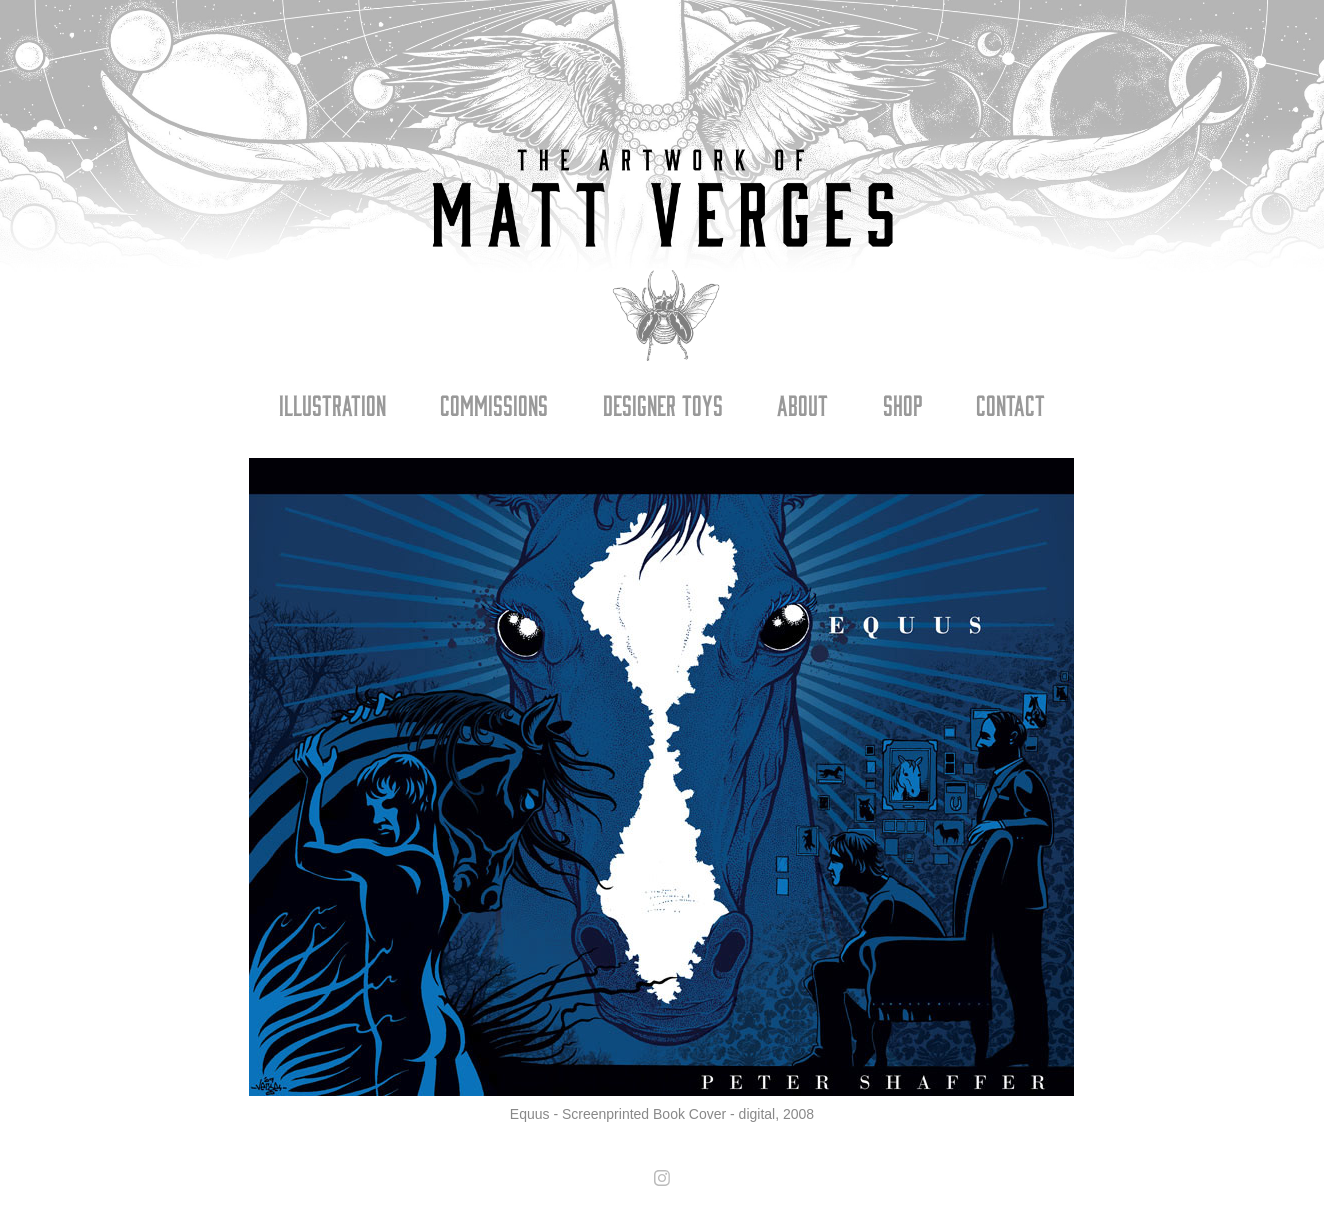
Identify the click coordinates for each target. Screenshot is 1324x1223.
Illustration (332, 404)
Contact (1010, 404)
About (802, 404)
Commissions (494, 404)
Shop (902, 404)
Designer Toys (663, 404)
